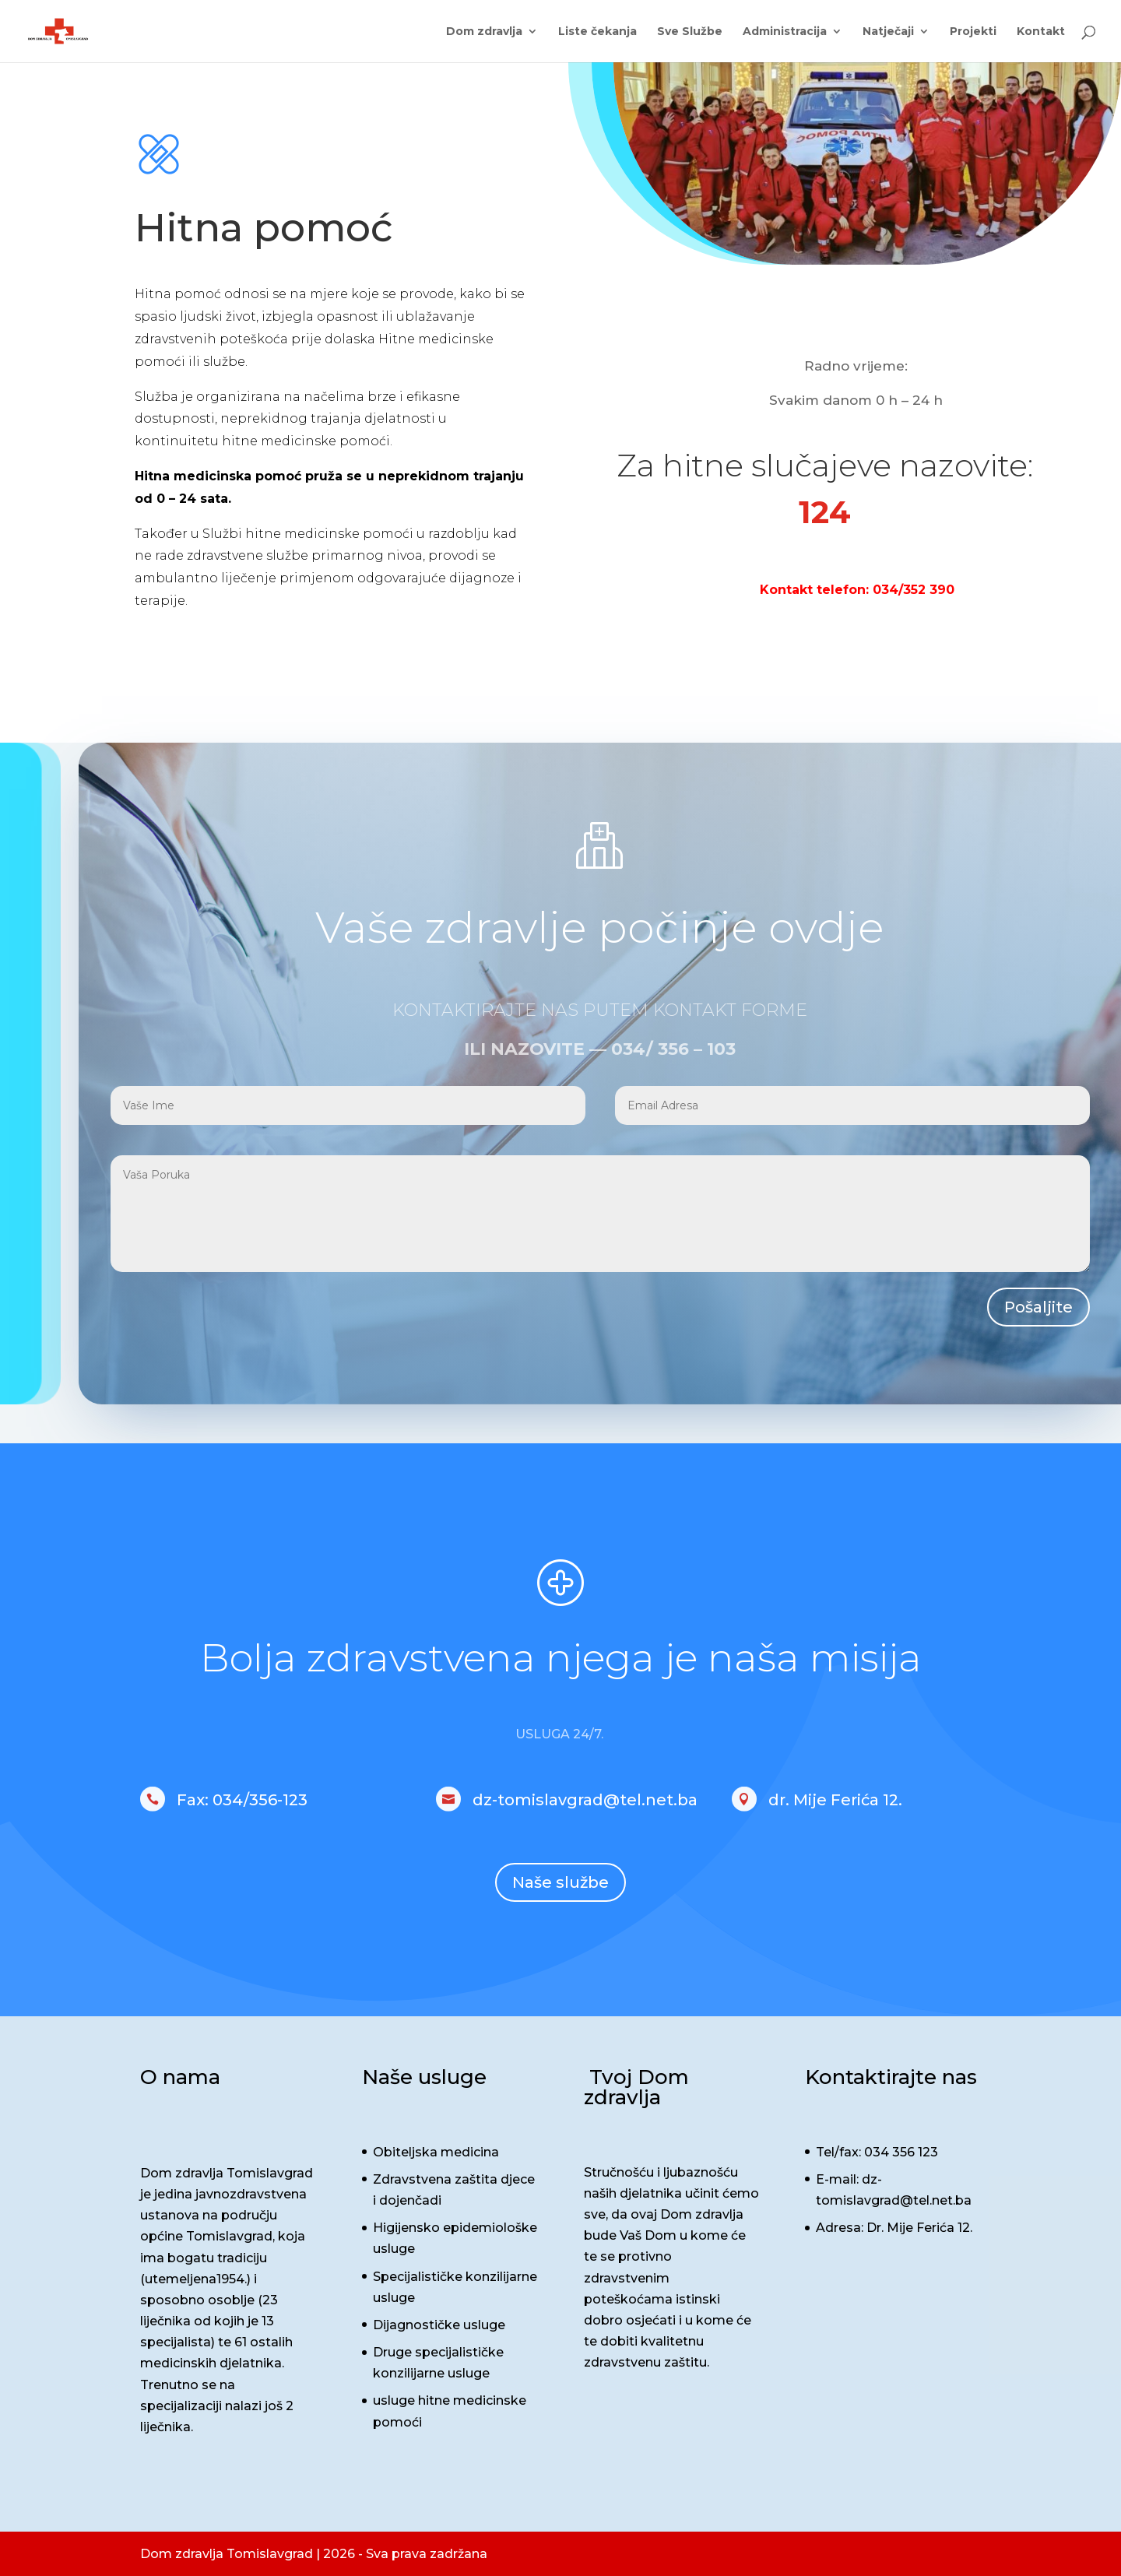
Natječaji (888, 32)
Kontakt (1041, 32)
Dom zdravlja (484, 32)
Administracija (785, 32)
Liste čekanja (597, 32)
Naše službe (560, 1882)
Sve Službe (689, 32)
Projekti (973, 32)
